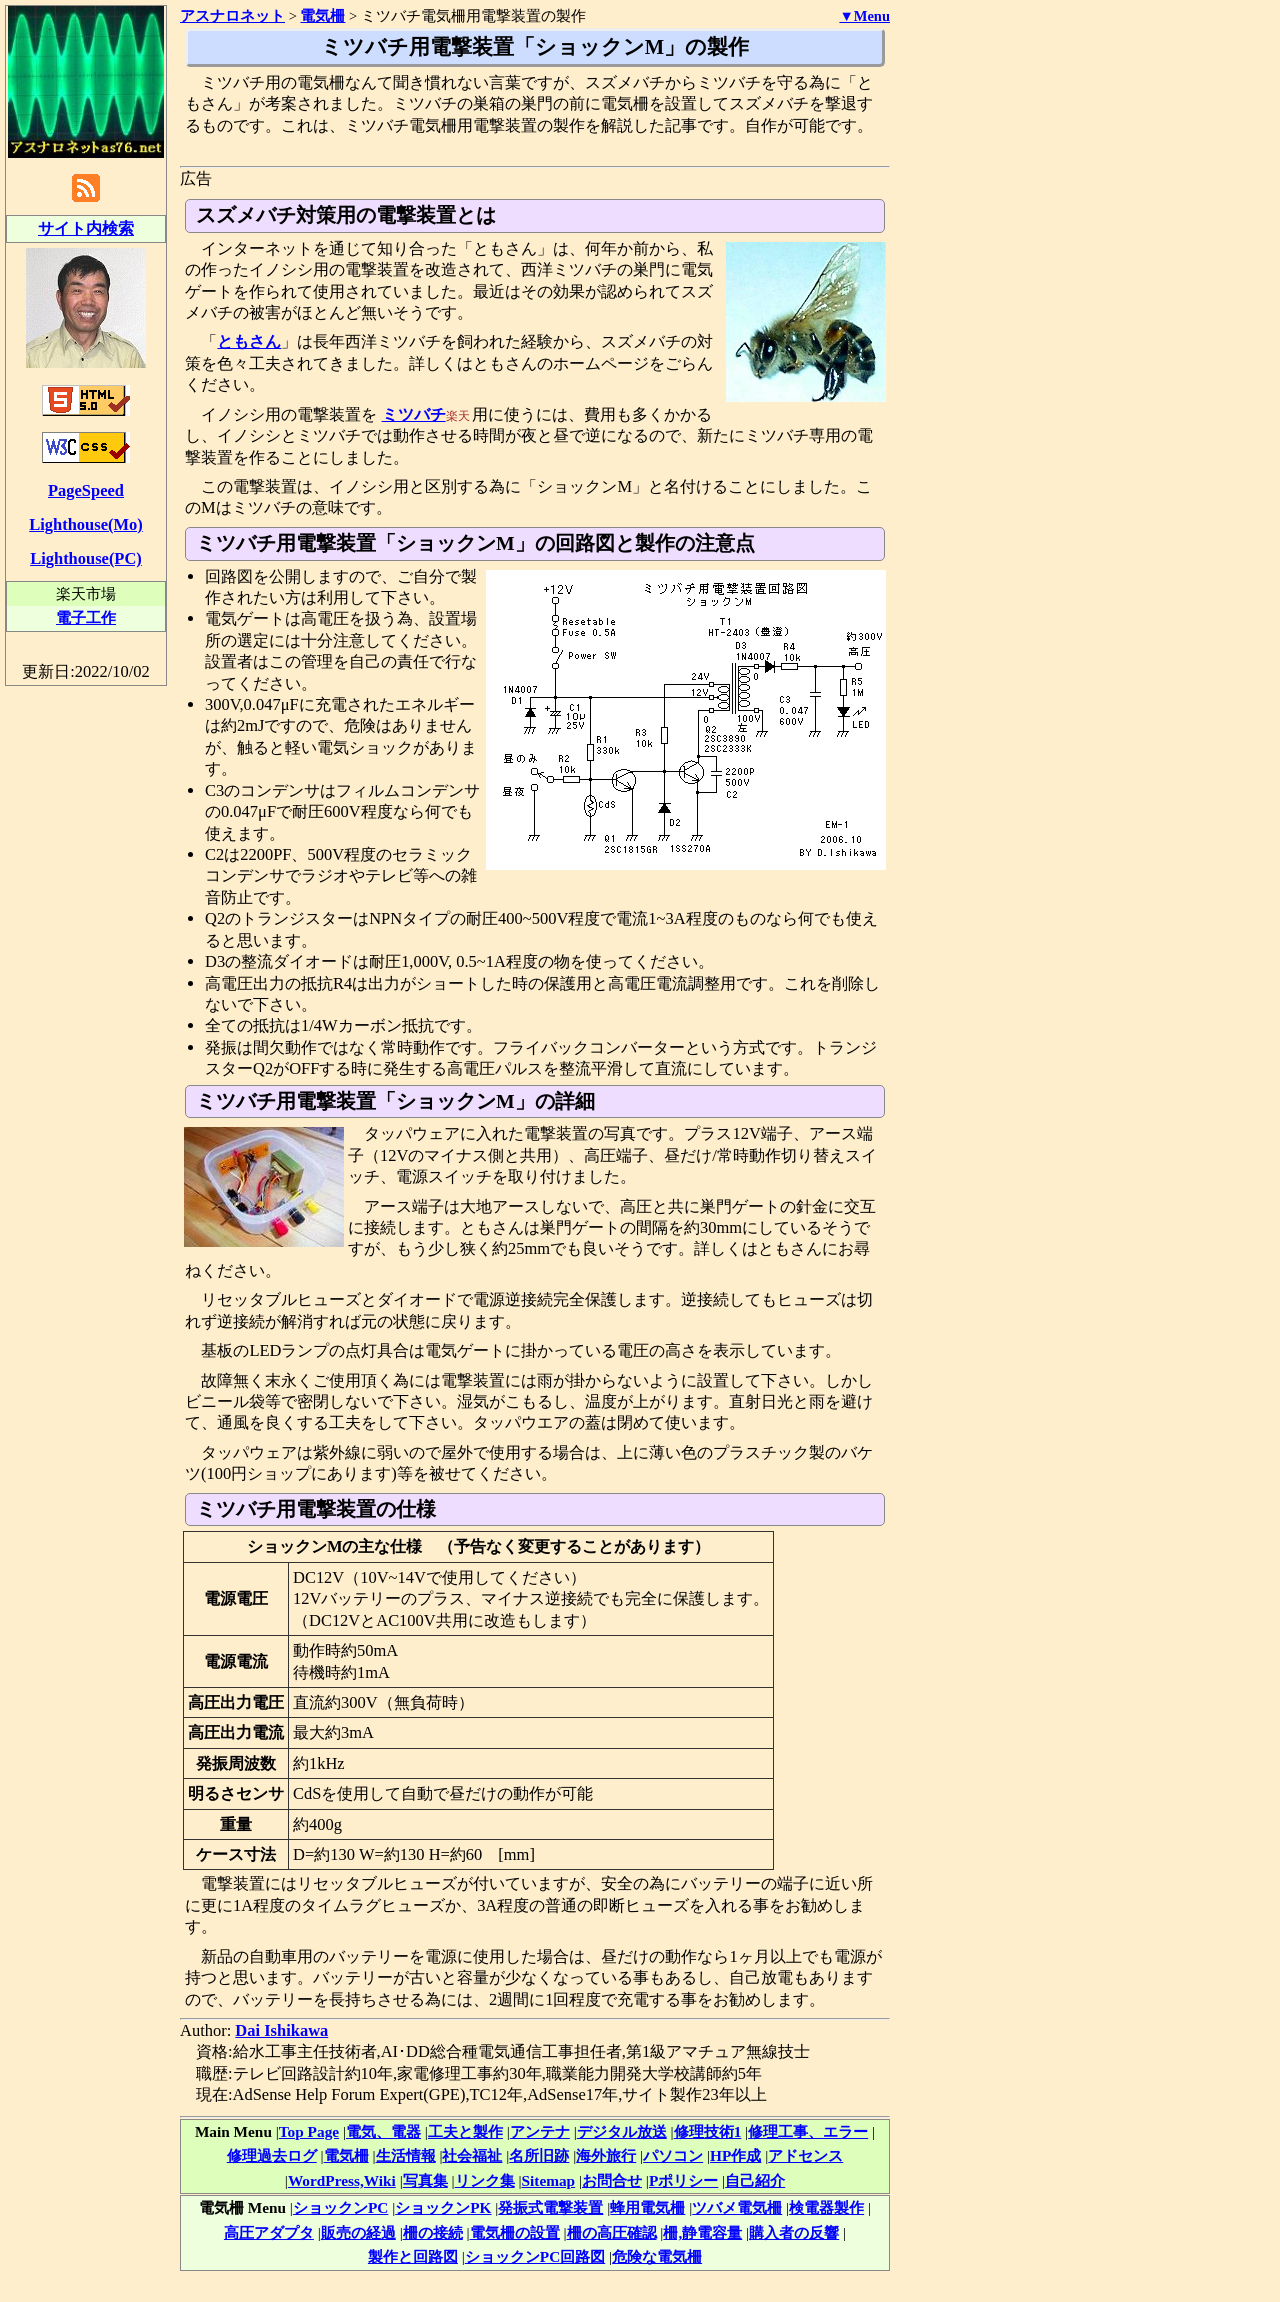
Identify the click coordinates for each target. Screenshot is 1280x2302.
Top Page (309, 2131)
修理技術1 (708, 2131)
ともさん (249, 341)
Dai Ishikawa (281, 2030)
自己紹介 (755, 2180)
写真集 (425, 2180)
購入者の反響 (794, 2232)
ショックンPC (340, 2207)
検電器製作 (826, 2207)
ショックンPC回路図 (535, 2256)
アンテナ (540, 2131)
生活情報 (406, 2155)
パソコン (673, 2155)
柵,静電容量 (702, 2232)
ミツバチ (414, 414)
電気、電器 (383, 2131)
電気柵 (346, 2155)
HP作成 (735, 2155)
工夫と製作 (465, 2131)
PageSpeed (86, 490)
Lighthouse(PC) (86, 558)
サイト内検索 (86, 228)
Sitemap (549, 2180)
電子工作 (86, 617)
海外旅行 (606, 2155)
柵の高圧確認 (612, 2232)
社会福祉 (472, 2155)
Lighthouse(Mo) (85, 524)
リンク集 (485, 2180)
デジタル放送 (622, 2131)
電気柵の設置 (515, 2232)
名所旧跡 (539, 2155)
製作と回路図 (413, 2256)
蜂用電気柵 (647, 2207)
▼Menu (864, 16)
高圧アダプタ (269, 2232)
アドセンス (805, 2155)
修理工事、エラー (808, 2131)
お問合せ (612, 2180)
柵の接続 (433, 2232)
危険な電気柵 (657, 2256)
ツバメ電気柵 (737, 2207)
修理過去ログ (272, 2155)
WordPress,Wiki (342, 2180)
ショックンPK (443, 2207)
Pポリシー (683, 2180)
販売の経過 (358, 2232)
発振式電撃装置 (550, 2207)
